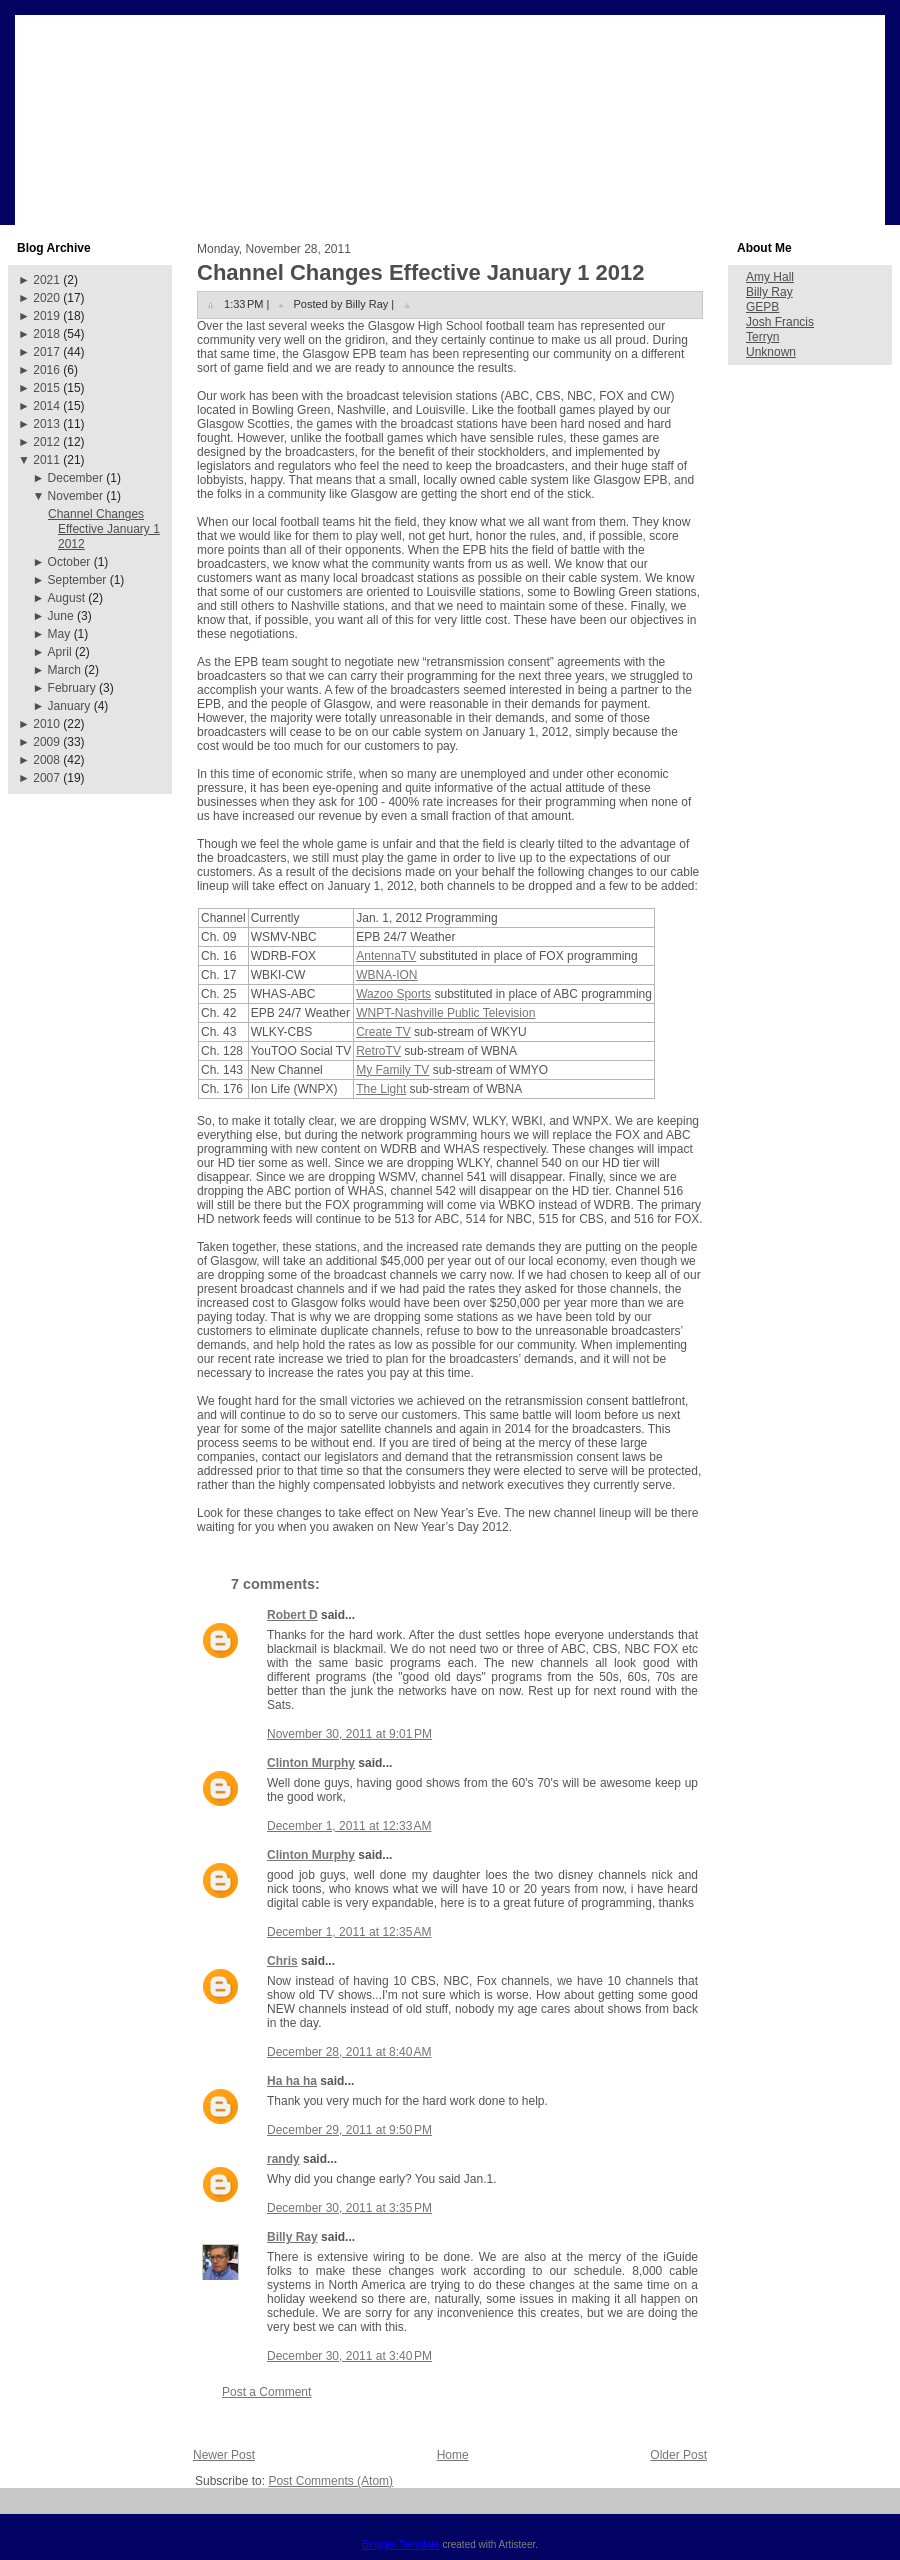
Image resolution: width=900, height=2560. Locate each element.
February (72, 688)
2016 (46, 370)
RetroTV (378, 1051)
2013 (46, 424)
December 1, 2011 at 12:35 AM (349, 1932)
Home (453, 2455)
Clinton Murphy (311, 1763)
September (77, 580)
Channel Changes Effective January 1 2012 (104, 529)
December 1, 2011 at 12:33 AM (349, 1826)
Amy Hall (770, 277)
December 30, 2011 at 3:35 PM (349, 2208)
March (64, 670)
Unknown (771, 352)
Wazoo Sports (393, 994)
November (75, 496)
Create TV (383, 1032)
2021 (46, 280)
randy (283, 2159)
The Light (381, 1089)
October (69, 562)
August (66, 598)
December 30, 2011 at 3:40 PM (349, 2356)
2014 (46, 406)
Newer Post (224, 2455)
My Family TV (392, 1070)
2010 (46, 724)
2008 (46, 760)
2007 (46, 778)
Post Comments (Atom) (330, 2481)
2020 (46, 298)
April (60, 652)
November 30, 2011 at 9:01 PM (349, 1734)
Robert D (292, 1615)
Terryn (762, 337)
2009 (46, 742)
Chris (282, 1961)
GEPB (762, 307)
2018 (46, 334)
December (75, 478)
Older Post (678, 2455)
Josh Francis (780, 322)
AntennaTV (386, 956)
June (61, 616)
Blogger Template (401, 2544)
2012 (46, 442)
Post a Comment (266, 2392)
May (59, 634)
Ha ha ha (292, 2081)
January (69, 706)
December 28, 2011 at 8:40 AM (349, 2052)
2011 (46, 460)
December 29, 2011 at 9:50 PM (349, 2130)
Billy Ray (292, 2237)
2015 (46, 388)
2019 (46, 316)
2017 (46, 352)
